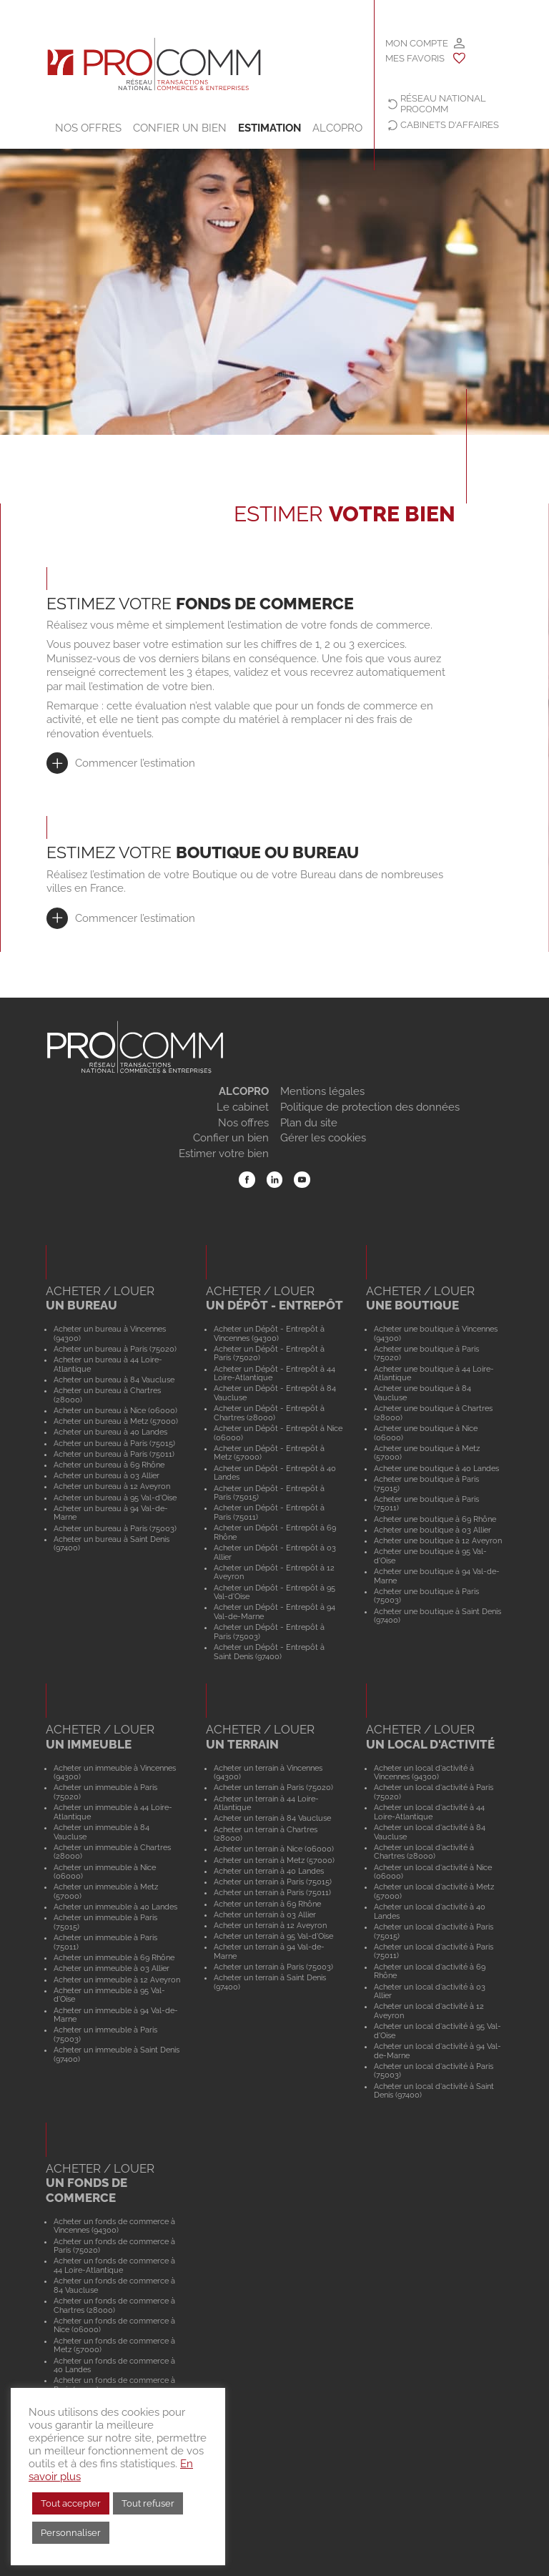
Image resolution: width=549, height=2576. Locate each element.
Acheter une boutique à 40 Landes (436, 1468)
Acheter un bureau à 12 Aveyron (112, 1486)
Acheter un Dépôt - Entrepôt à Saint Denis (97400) (269, 1652)
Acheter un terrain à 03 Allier (265, 1914)
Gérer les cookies (323, 1137)
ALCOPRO (337, 128)
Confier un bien (180, 128)
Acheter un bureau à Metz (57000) (116, 1421)
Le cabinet (243, 1107)
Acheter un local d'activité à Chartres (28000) (424, 1852)
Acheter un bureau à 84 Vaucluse (114, 1379)
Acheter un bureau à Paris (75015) (114, 1443)
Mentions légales (322, 1091)
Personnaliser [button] (71, 2532)
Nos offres (88, 128)
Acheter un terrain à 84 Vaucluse (272, 1818)
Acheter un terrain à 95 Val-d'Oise (273, 1936)
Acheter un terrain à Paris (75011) (272, 1892)
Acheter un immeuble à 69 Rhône (114, 1957)
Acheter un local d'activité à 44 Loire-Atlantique (429, 1812)
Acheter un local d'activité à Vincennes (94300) (424, 1772)
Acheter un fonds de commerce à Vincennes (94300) (114, 2226)
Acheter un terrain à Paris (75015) (273, 1881)
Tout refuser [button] (148, 2503)
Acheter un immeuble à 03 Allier (111, 1968)
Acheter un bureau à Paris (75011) (114, 1454)
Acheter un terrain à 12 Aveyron (270, 1925)
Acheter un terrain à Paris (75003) (273, 1966)
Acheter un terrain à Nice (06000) (274, 1848)
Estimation (269, 128)
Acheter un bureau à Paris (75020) (115, 1348)
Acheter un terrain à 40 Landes (269, 1871)
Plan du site (308, 1122)
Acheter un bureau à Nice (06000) (115, 1410)
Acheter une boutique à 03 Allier (432, 1529)
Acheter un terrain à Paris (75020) (273, 1787)
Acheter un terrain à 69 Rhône (267, 1903)
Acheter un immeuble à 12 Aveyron (117, 1979)
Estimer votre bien (224, 1153)
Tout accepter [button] (71, 2503)
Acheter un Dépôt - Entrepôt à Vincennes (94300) (269, 1333)
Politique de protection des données (370, 1107)
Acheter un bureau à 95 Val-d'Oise (115, 1497)
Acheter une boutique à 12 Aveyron (438, 1540)
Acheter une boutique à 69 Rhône (435, 1519)
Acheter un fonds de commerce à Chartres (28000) (114, 2305)
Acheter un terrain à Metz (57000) (274, 1860)
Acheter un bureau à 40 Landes (110, 1431)
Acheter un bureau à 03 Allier (106, 1475)
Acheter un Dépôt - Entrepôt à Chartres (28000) (269, 1413)
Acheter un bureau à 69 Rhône (109, 1464)
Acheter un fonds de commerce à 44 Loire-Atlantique (114, 2265)
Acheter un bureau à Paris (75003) (115, 1528)
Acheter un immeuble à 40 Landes (115, 1906)
